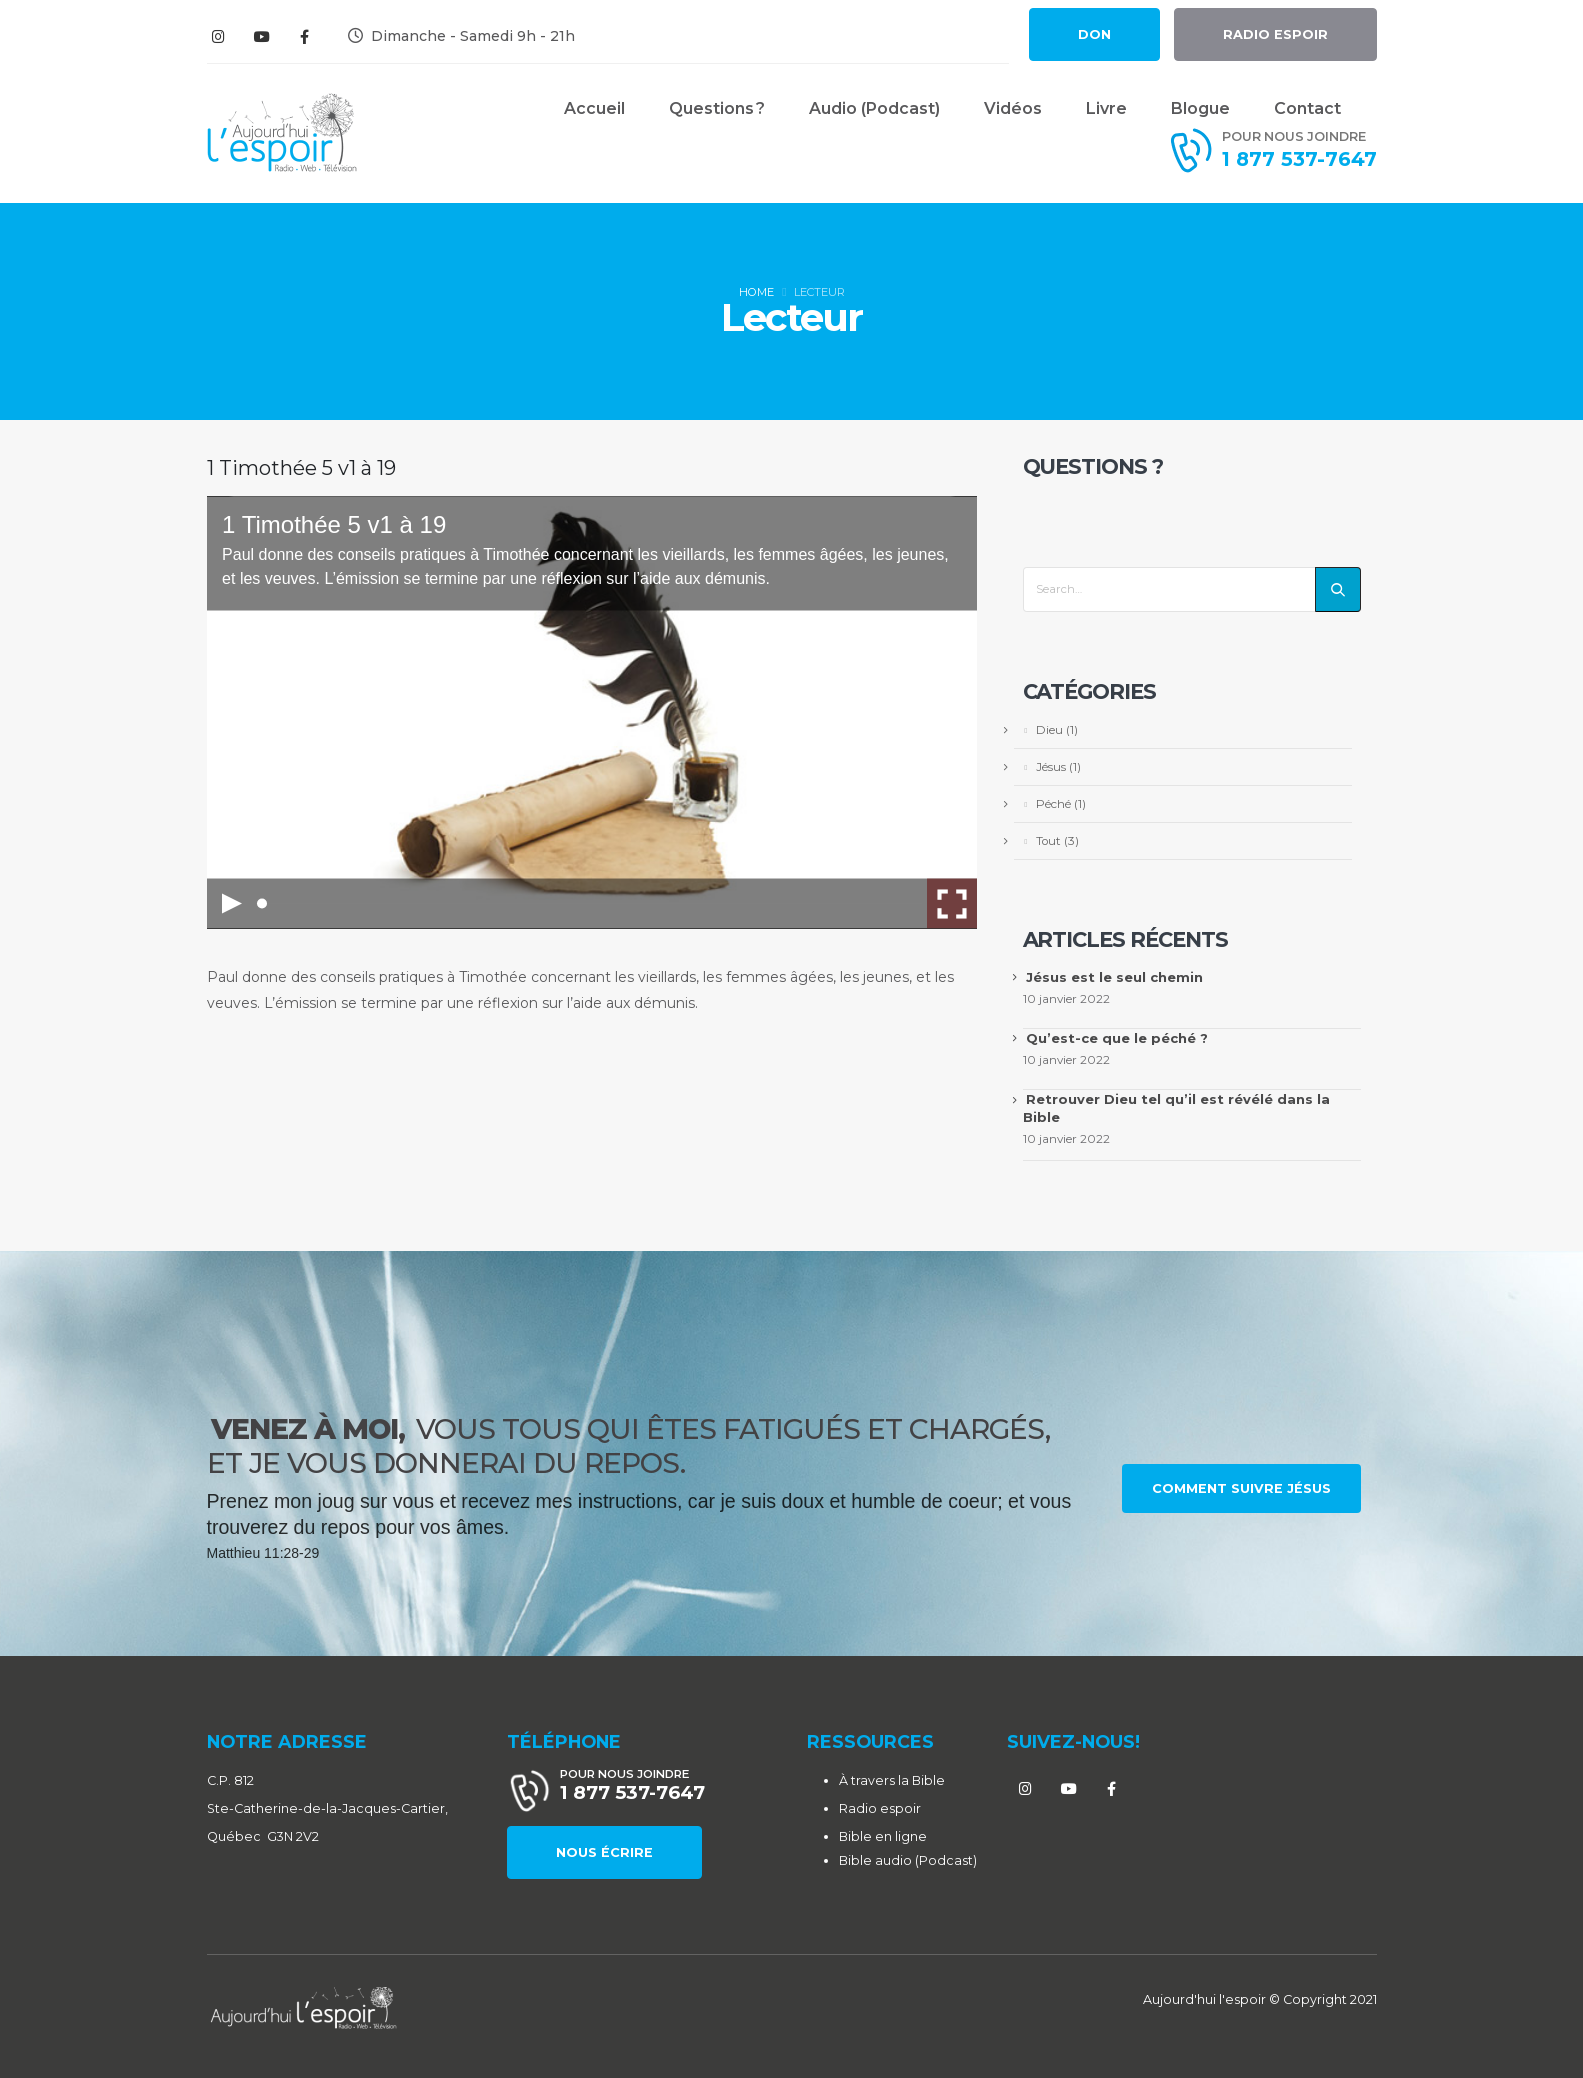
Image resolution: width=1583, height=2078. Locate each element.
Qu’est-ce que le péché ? (1117, 1038)
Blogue (1200, 108)
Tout (1048, 841)
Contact (1307, 108)
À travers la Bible (892, 1780)
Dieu (1049, 730)
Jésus (1051, 767)
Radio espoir (880, 1808)
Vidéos (1013, 108)
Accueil (594, 108)
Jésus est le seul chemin (1114, 977)
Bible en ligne (883, 1836)
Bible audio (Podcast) (908, 1860)
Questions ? (717, 108)
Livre (1106, 108)
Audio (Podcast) (874, 108)
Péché (1053, 804)
